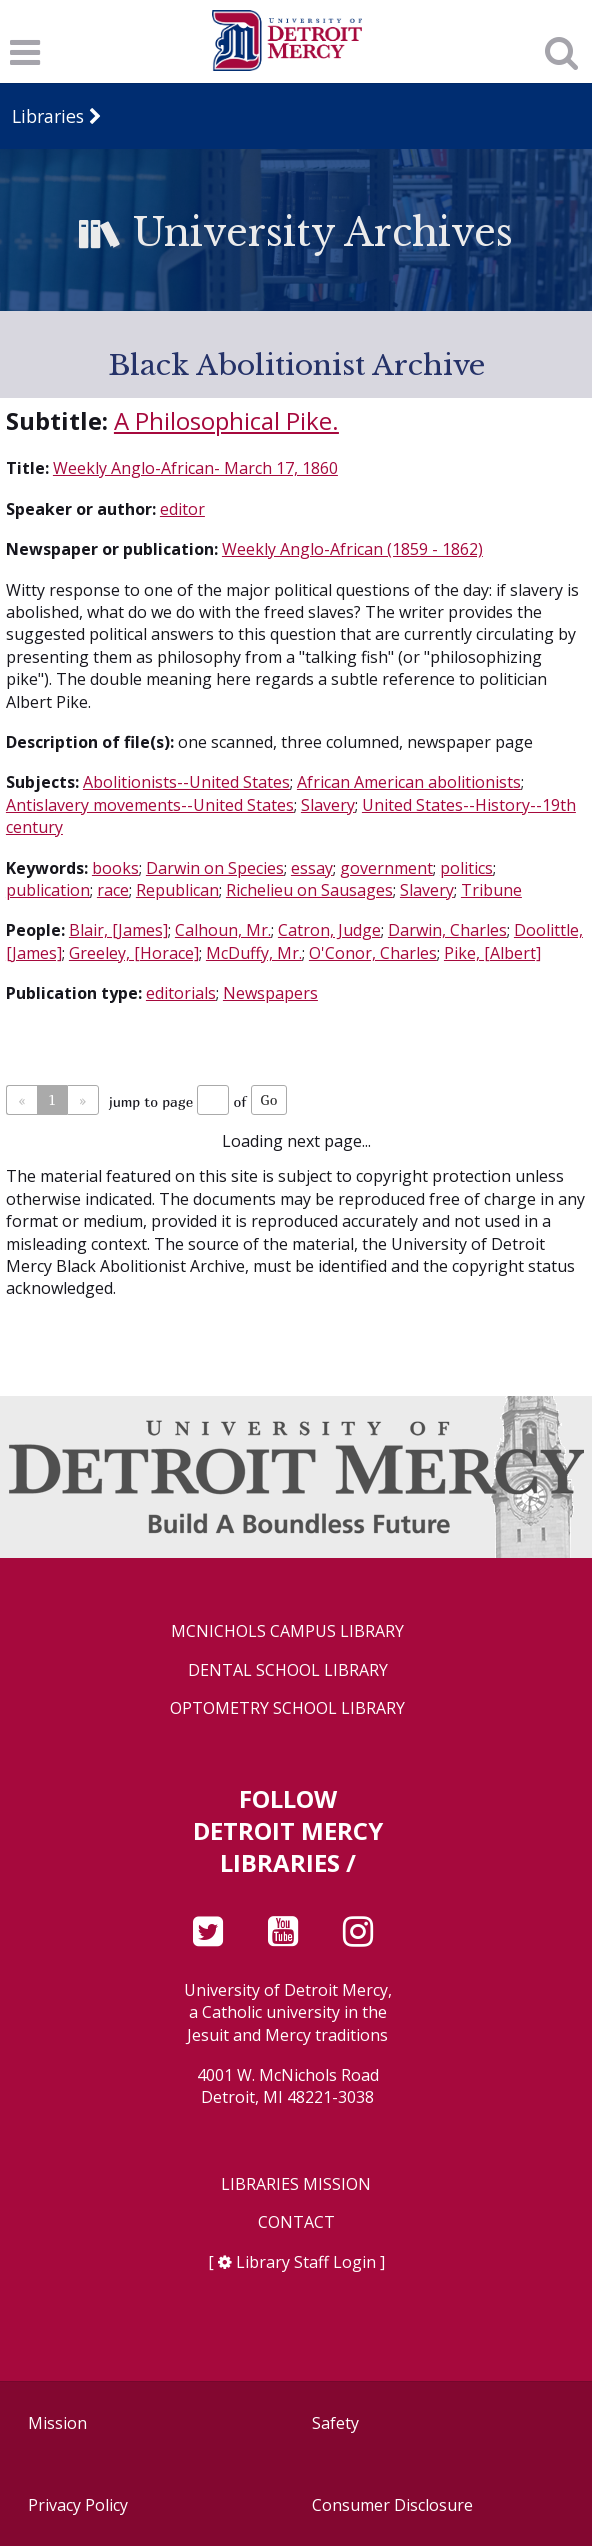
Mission (57, 2423)
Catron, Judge (329, 930)
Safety (335, 2423)
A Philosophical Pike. (226, 420)
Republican (177, 890)
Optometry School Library (287, 1708)
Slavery (328, 805)
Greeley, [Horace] (134, 953)
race (113, 890)
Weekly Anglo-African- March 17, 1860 (195, 468)
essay (312, 868)
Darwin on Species (215, 868)
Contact (296, 2222)
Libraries (48, 116)
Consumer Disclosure (392, 2505)
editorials (181, 993)
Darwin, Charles (447, 930)
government (386, 868)
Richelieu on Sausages (309, 890)
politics (466, 868)
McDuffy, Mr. (254, 953)
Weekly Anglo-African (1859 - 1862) (352, 549)
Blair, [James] (118, 930)
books (115, 868)
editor (182, 509)
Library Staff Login (306, 2262)
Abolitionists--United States (186, 782)
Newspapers (270, 993)
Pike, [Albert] (492, 953)
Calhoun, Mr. (223, 930)
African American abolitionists (409, 782)
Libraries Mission (296, 2184)
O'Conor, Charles (373, 953)
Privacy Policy (78, 2505)
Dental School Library (288, 1670)
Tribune (491, 890)
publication (48, 890)
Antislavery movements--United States (150, 805)
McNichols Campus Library (287, 1631)
